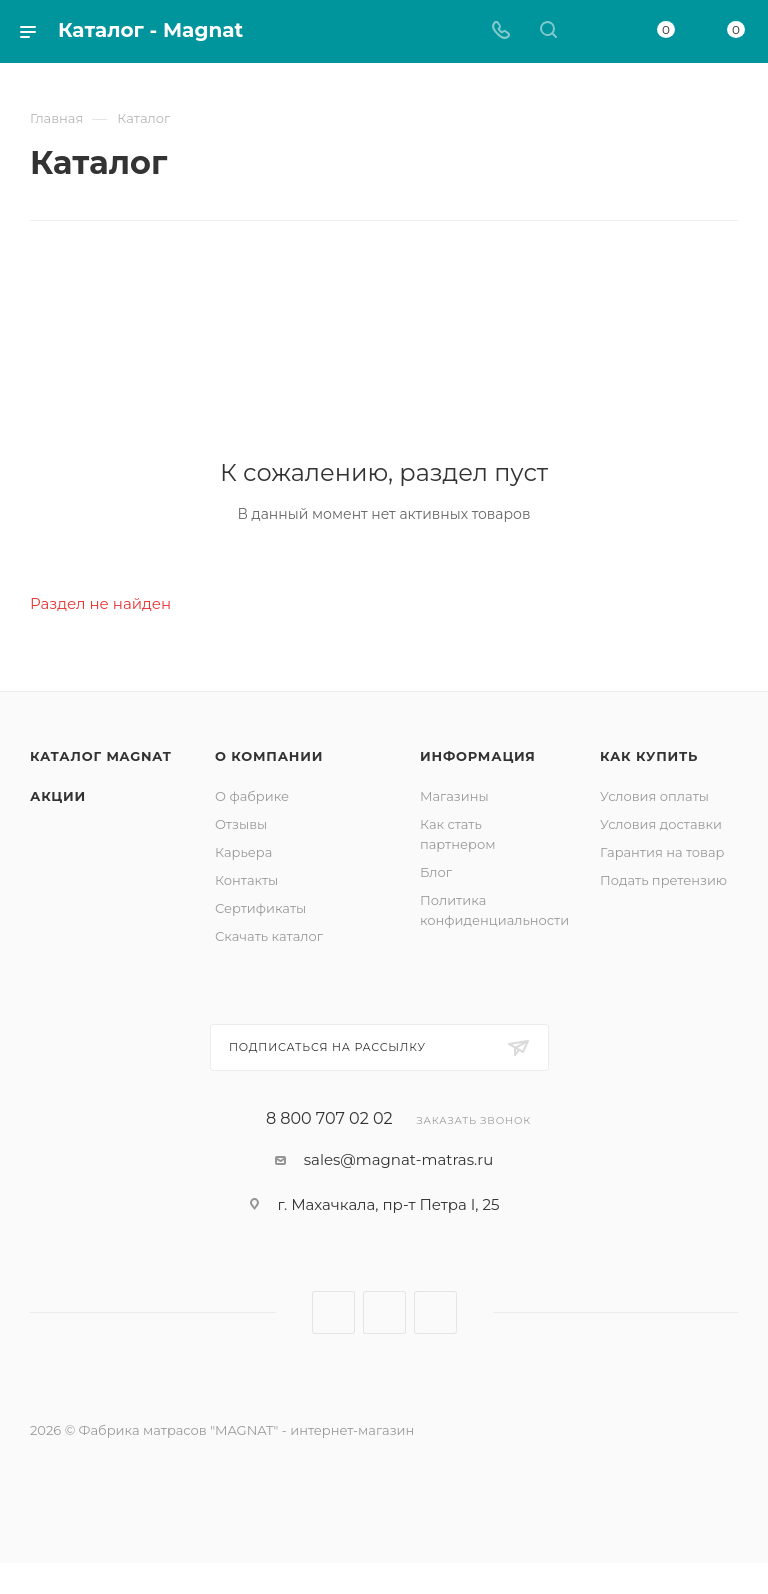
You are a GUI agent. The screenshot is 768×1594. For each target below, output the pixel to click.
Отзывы (241, 824)
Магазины (454, 796)
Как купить (649, 756)
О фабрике (252, 796)
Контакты (246, 880)
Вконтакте (333, 1312)
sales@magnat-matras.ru (399, 1159)
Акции (58, 796)
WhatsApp (435, 1312)
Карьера (243, 852)
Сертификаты (260, 908)
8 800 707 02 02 (329, 1119)
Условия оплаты (654, 796)
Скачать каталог (269, 936)
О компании (269, 756)
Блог (436, 872)
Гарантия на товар (662, 852)
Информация (478, 756)
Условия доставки (661, 824)
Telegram (384, 1312)
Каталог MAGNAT (101, 756)
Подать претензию (663, 880)
